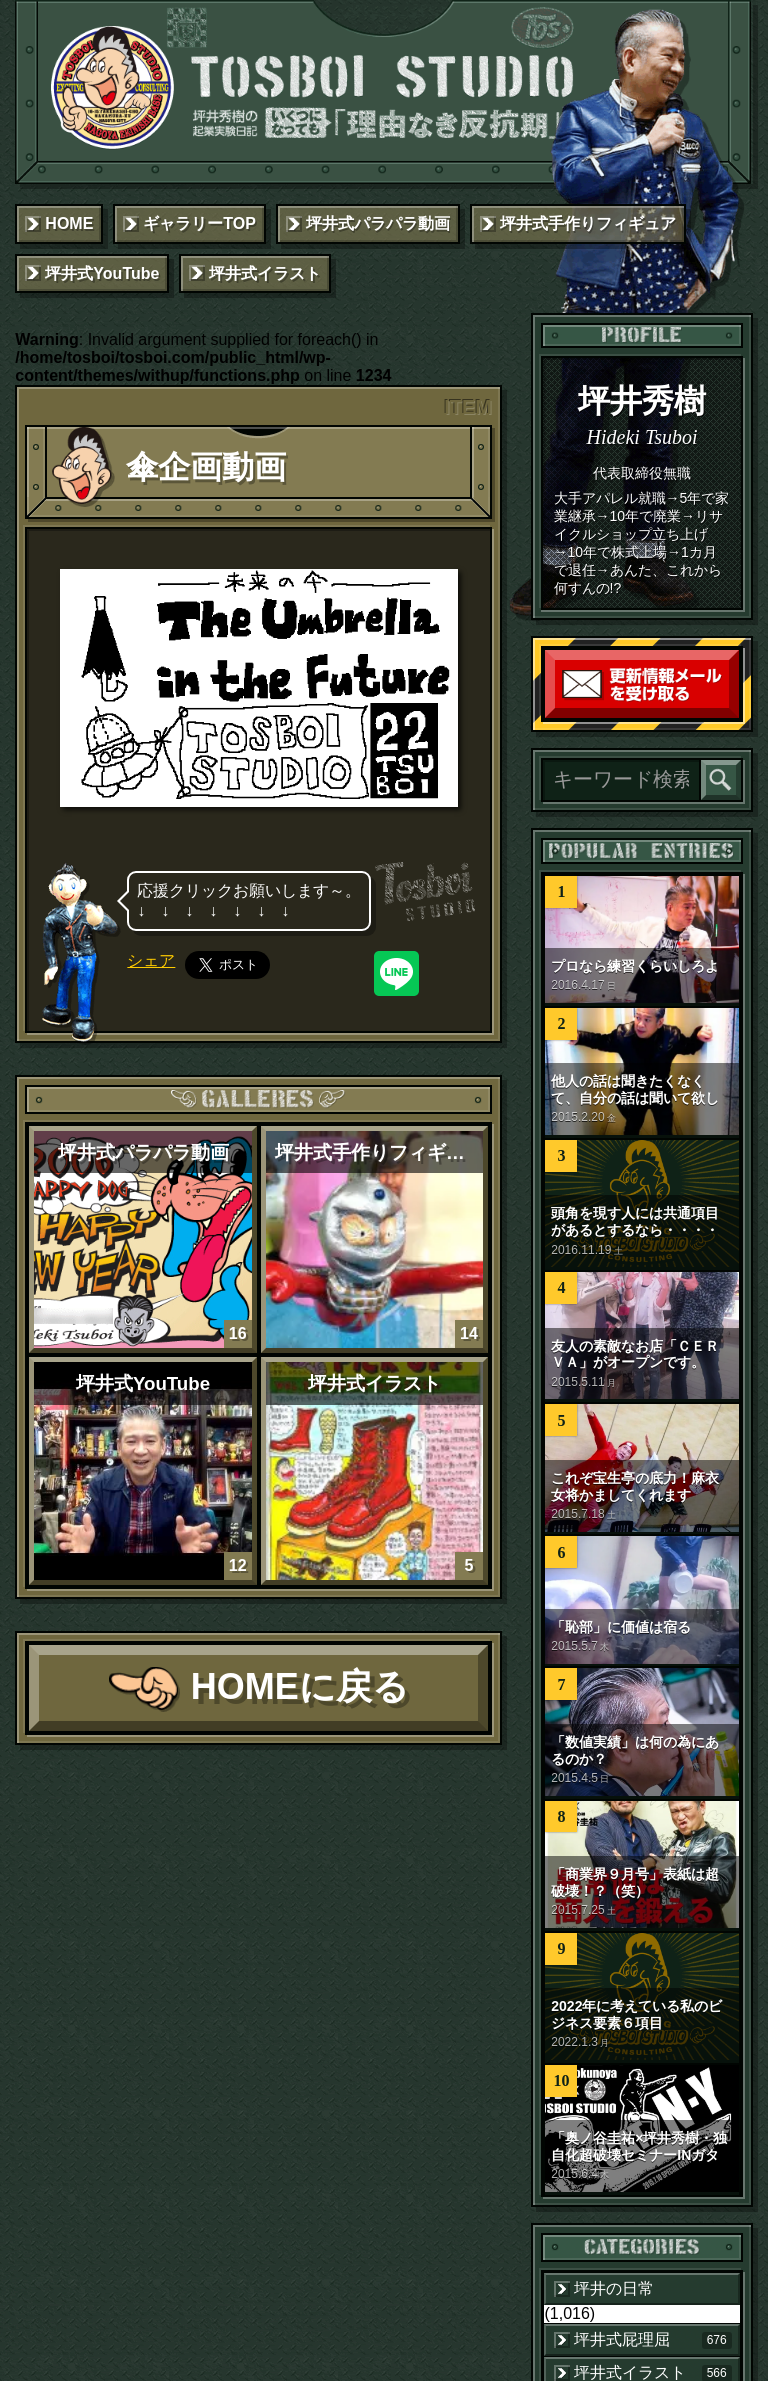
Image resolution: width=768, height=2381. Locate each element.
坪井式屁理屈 (652, 2340)
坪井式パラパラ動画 (378, 223)
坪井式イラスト (265, 273)
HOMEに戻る (300, 1686)
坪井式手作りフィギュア (588, 223)
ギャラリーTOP (199, 223)
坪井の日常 (614, 2288)
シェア (151, 960)
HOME (69, 223)
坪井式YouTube (102, 273)
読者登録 (734, 713)
